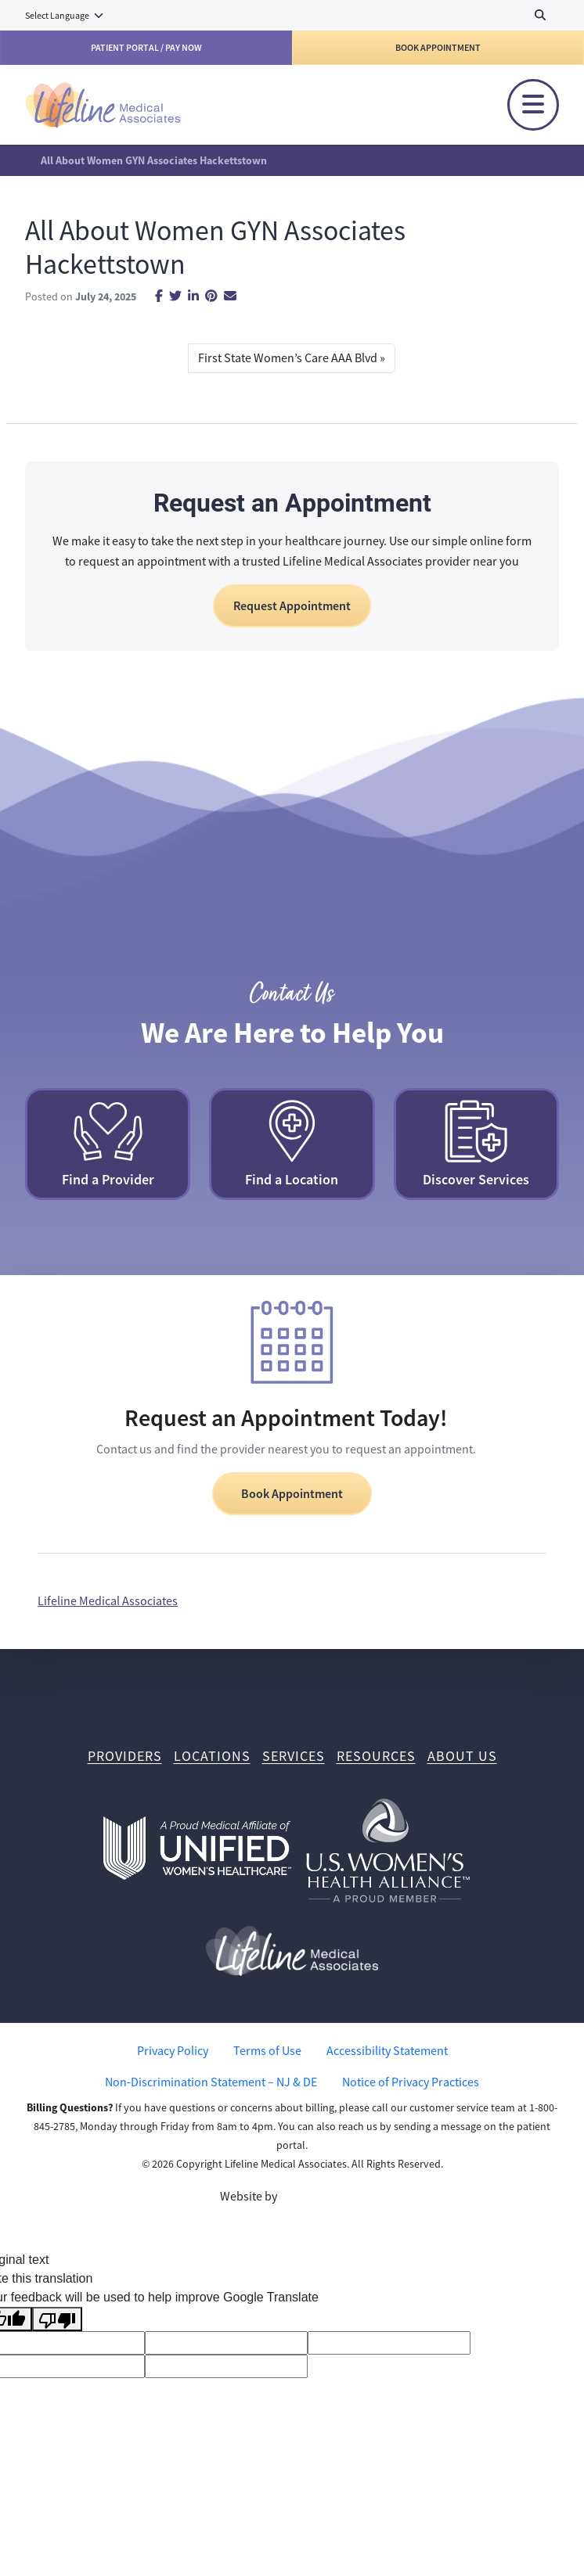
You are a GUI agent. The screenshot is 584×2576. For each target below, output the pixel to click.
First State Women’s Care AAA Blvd (287, 358)
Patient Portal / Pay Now (146, 47)
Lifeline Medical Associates (108, 1601)
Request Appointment (292, 606)
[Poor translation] (57, 2319)
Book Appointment (438, 47)
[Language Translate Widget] (65, 15)
